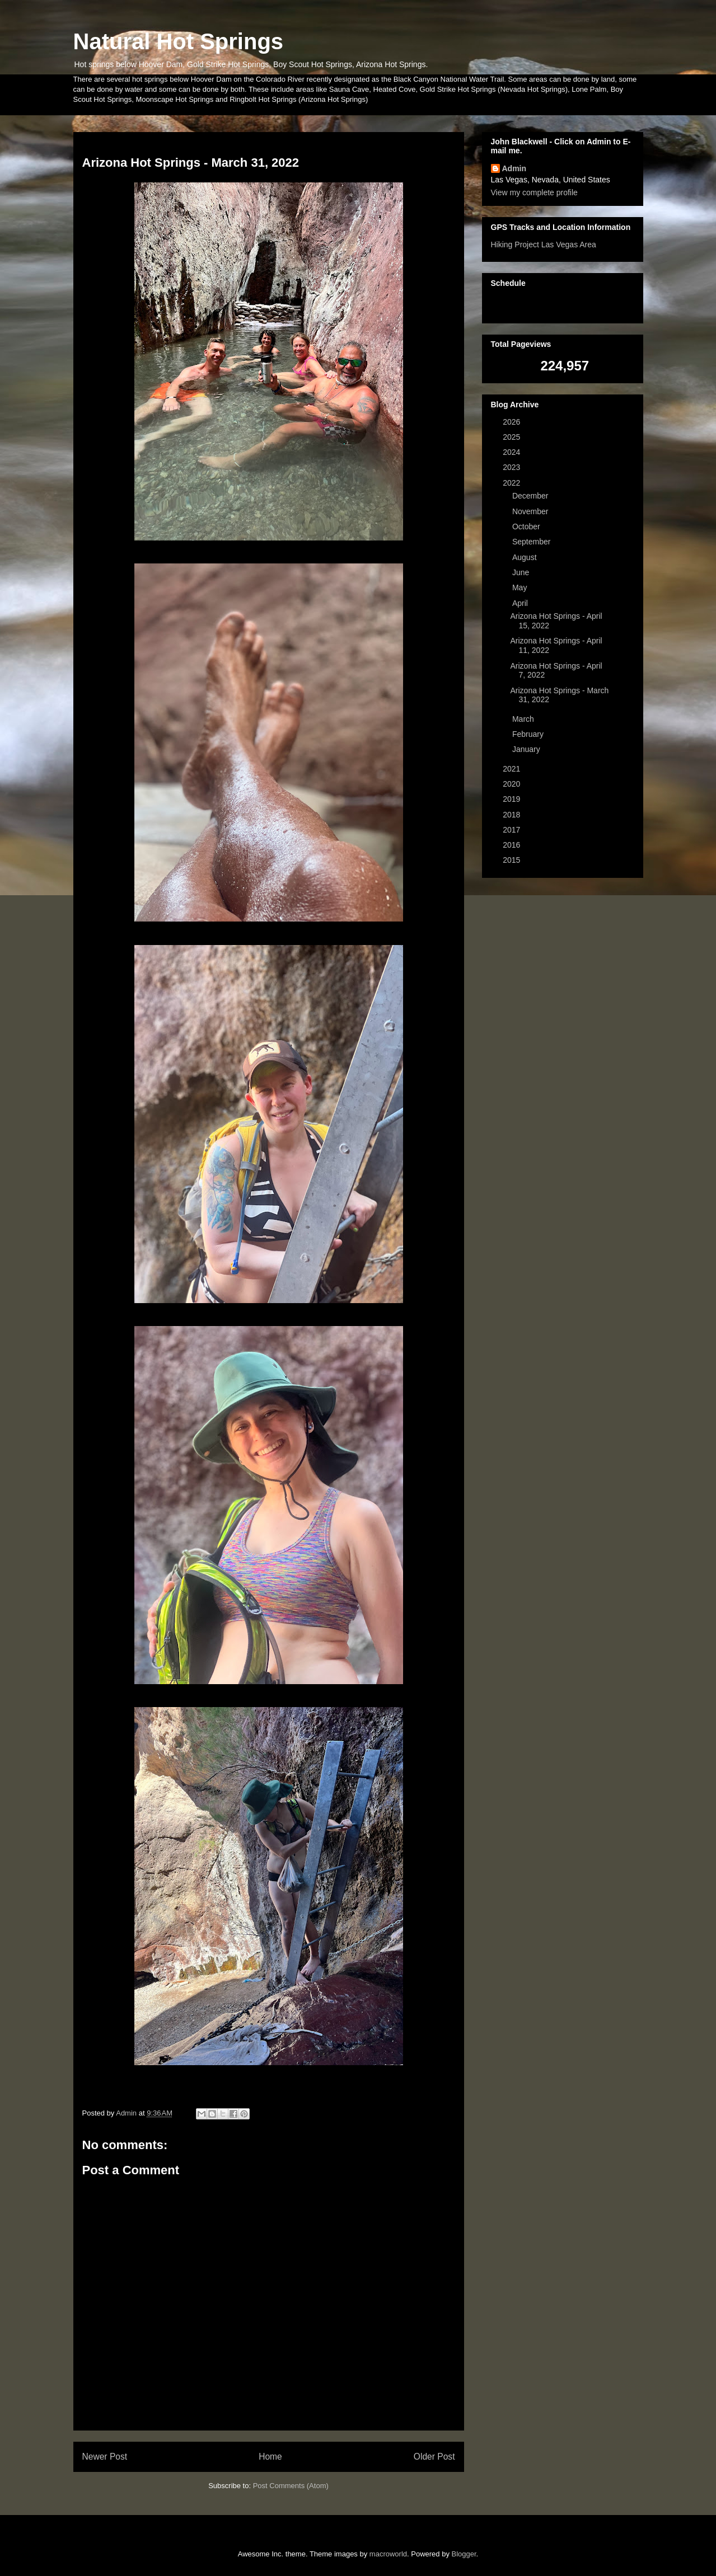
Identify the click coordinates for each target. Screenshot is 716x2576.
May (520, 587)
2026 (512, 421)
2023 (512, 467)
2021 (512, 768)
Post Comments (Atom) (291, 2485)
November (531, 511)
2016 (512, 844)
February (529, 734)
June (521, 572)
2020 (512, 783)
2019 (512, 799)
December (531, 495)
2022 (512, 482)
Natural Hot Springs (178, 41)
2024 (512, 452)
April (521, 603)
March (524, 718)
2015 (512, 859)
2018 (512, 814)
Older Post (434, 2456)
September (532, 541)
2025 (512, 437)
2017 (512, 829)
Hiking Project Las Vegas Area (543, 244)
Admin (514, 168)
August (525, 557)
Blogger (464, 2554)
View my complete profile (534, 192)
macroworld (388, 2554)
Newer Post (105, 2456)
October (527, 526)
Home (270, 2456)
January (527, 749)
